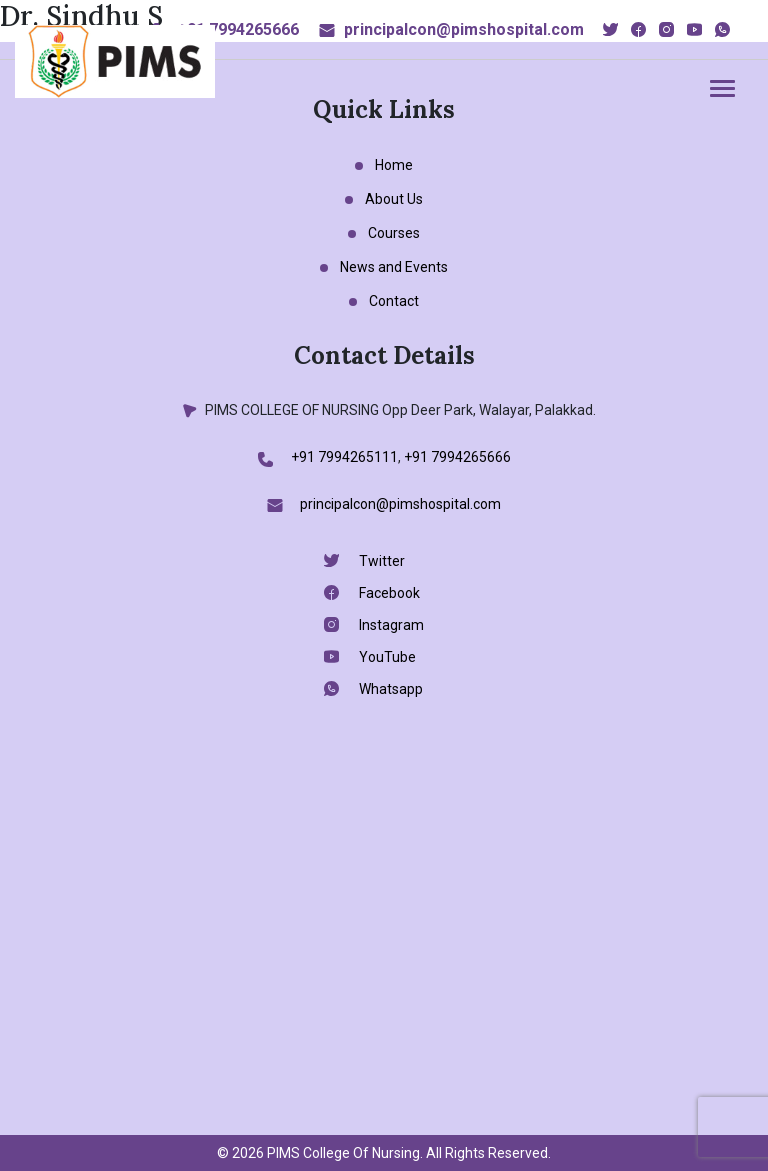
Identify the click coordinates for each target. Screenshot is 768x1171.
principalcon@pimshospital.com (464, 29)
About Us (394, 199)
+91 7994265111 (344, 457)
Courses (394, 233)
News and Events (394, 267)
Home (394, 165)
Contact (394, 301)
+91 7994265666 (238, 29)
